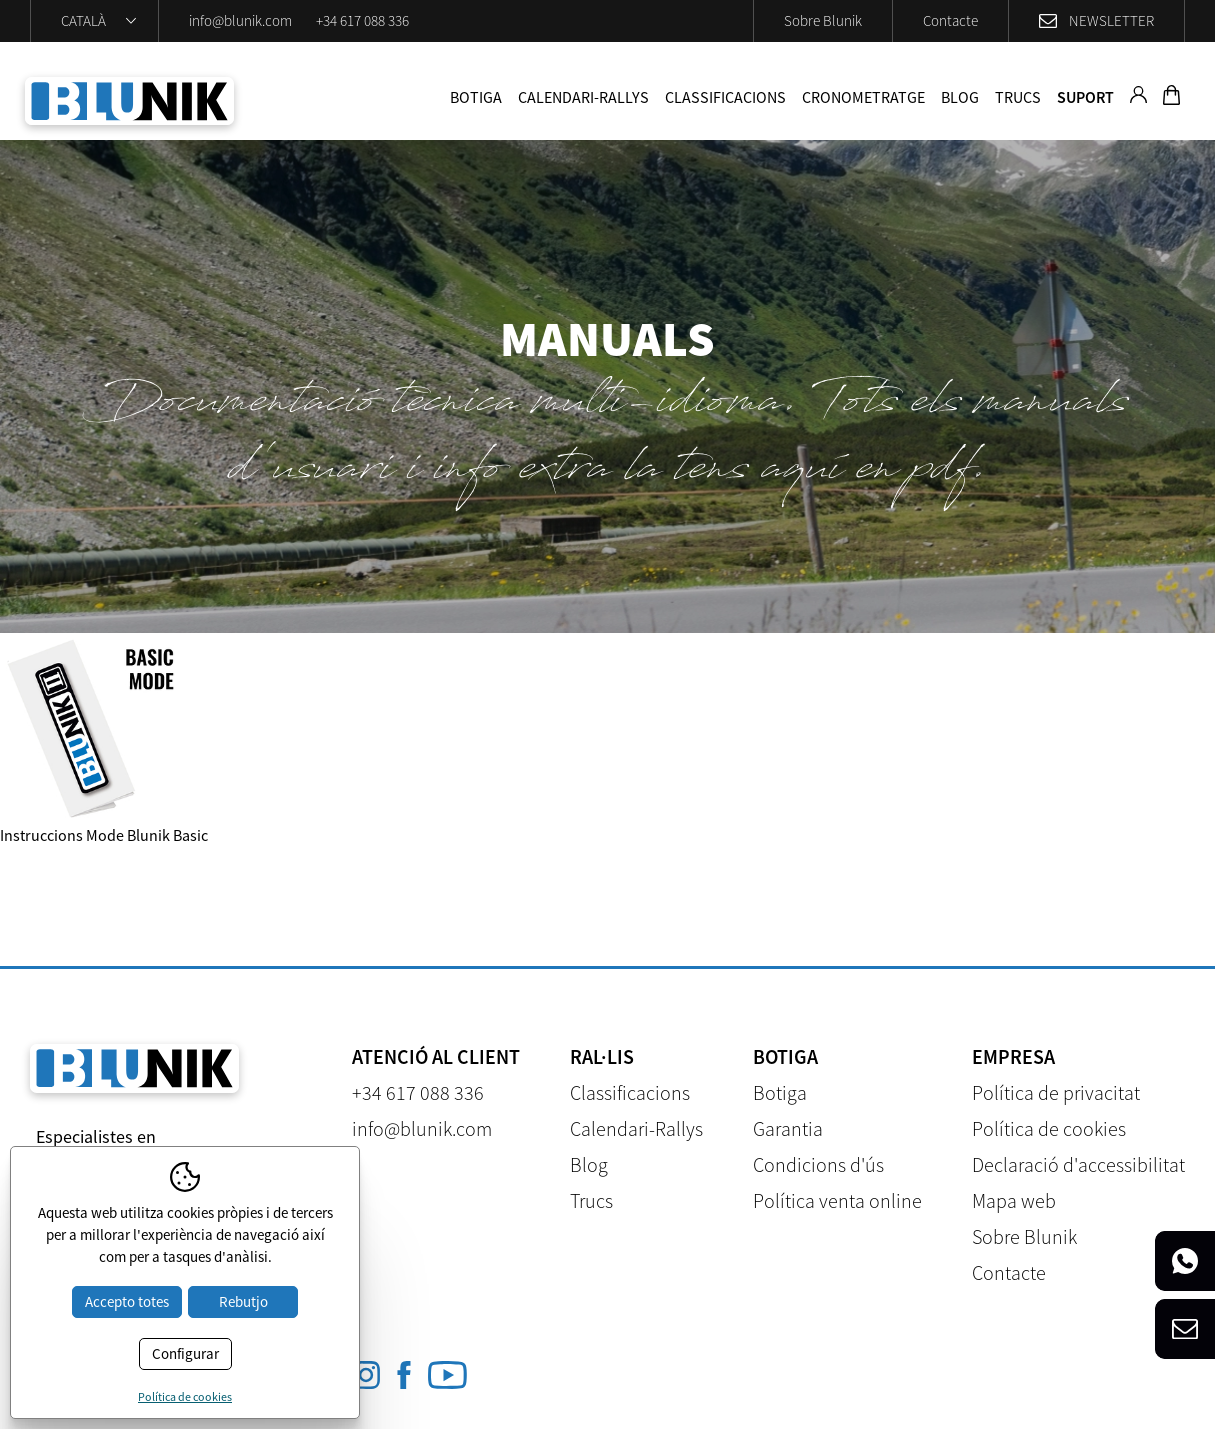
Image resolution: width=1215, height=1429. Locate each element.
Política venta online (837, 1200)
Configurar (185, 1353)
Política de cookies (1049, 1128)
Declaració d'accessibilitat (1078, 1164)
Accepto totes (127, 1301)
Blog (960, 97)
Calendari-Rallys (583, 97)
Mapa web (1014, 1200)
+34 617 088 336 (362, 20)
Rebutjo (243, 1301)
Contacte (950, 20)
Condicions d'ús (818, 1164)
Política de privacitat (1056, 1092)
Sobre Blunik (823, 20)
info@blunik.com (240, 20)
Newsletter (1111, 20)
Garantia (788, 1128)
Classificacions (725, 97)
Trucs (1018, 97)
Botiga (476, 97)
